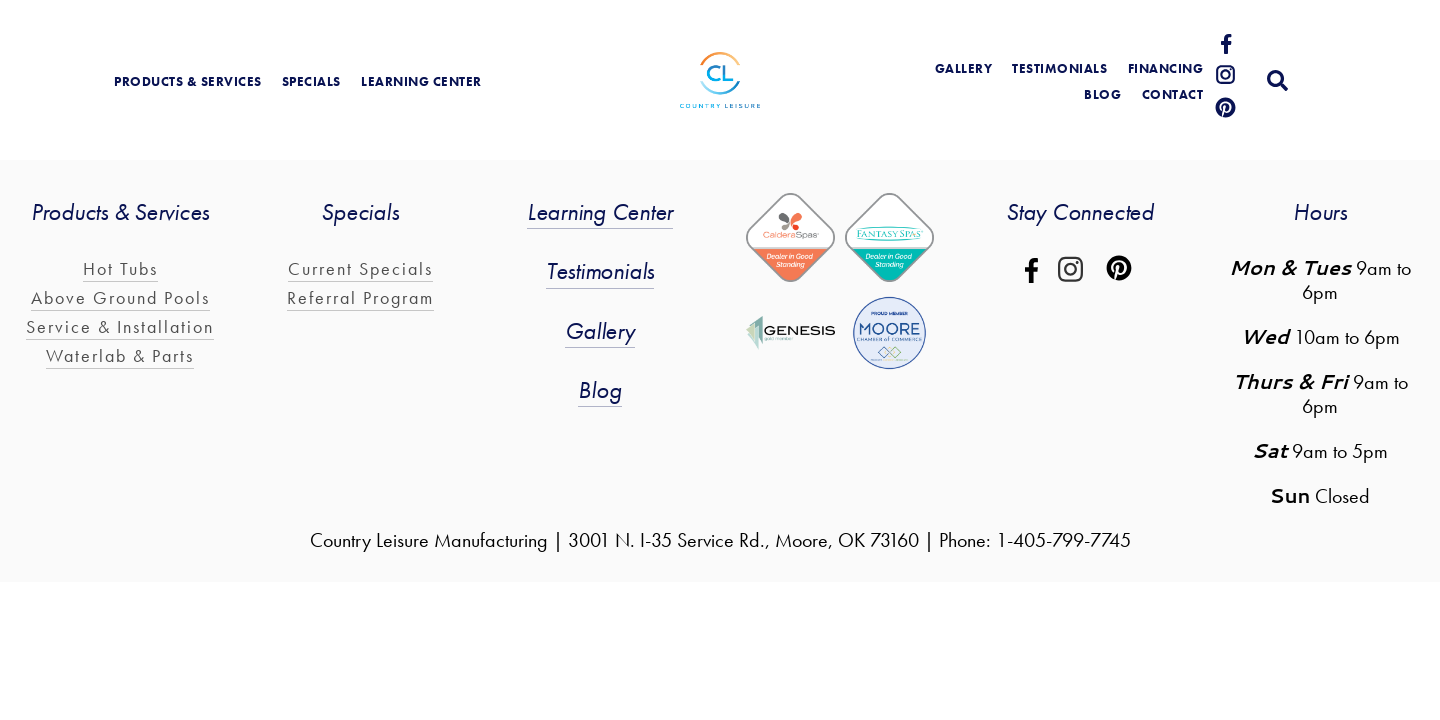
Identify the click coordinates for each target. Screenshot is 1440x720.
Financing (1166, 68)
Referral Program (360, 297)
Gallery (599, 330)
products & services (188, 81)
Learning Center (600, 211)
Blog (599, 389)
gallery (964, 68)
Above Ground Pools (120, 297)
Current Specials (360, 268)
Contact (1173, 94)
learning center (421, 81)
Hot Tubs (120, 268)
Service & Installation (120, 326)
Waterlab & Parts (120, 355)
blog (1102, 94)
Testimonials (1059, 68)
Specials (311, 81)
